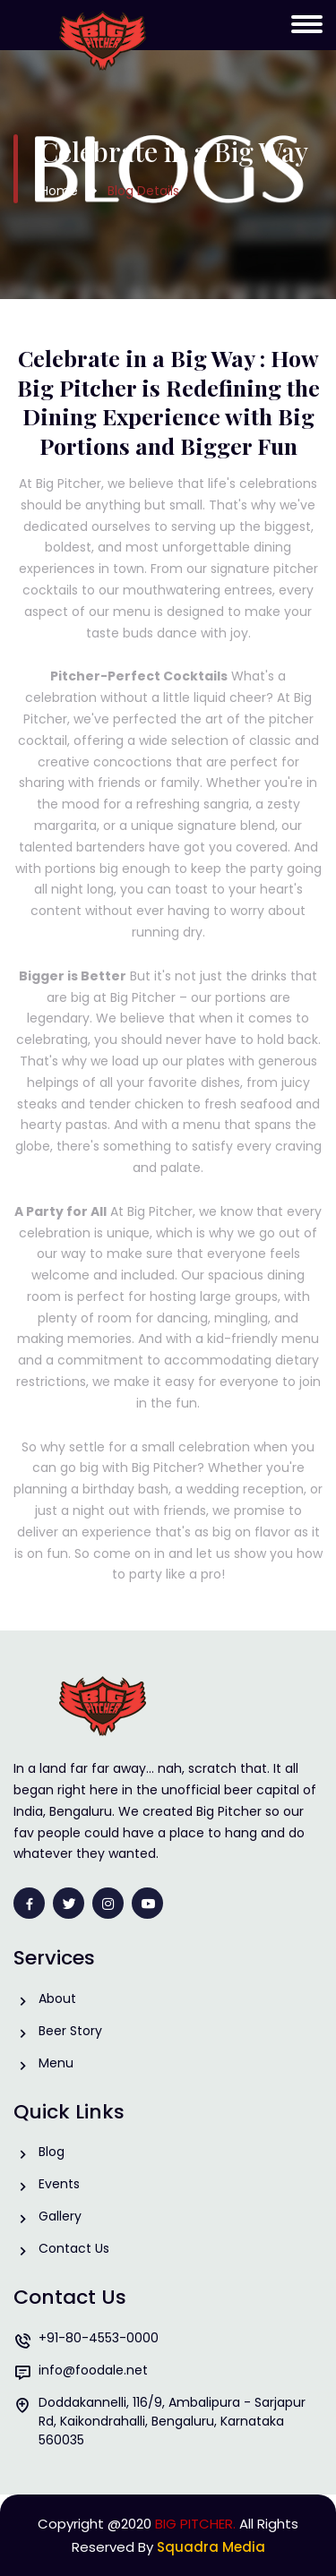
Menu (56, 2063)
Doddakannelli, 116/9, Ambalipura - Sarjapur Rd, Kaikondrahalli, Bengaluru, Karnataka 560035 (172, 2421)
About (57, 1999)
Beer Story (70, 2031)
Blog (52, 2152)
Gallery (60, 2216)
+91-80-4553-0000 (99, 2338)
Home (59, 191)
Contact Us (74, 2248)
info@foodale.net (93, 2370)
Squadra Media (211, 2546)
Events (59, 2184)
